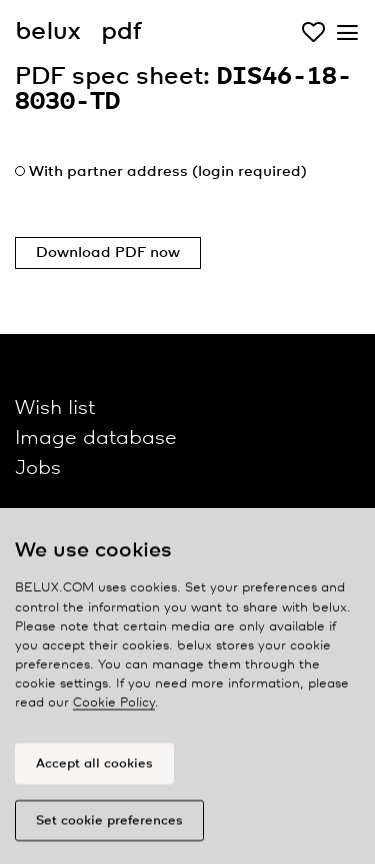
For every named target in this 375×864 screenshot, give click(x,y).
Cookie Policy (114, 708)
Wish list (55, 408)
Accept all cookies (94, 768)
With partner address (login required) (168, 172)
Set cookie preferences (109, 825)
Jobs (38, 468)
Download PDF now (108, 253)
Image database (96, 438)
